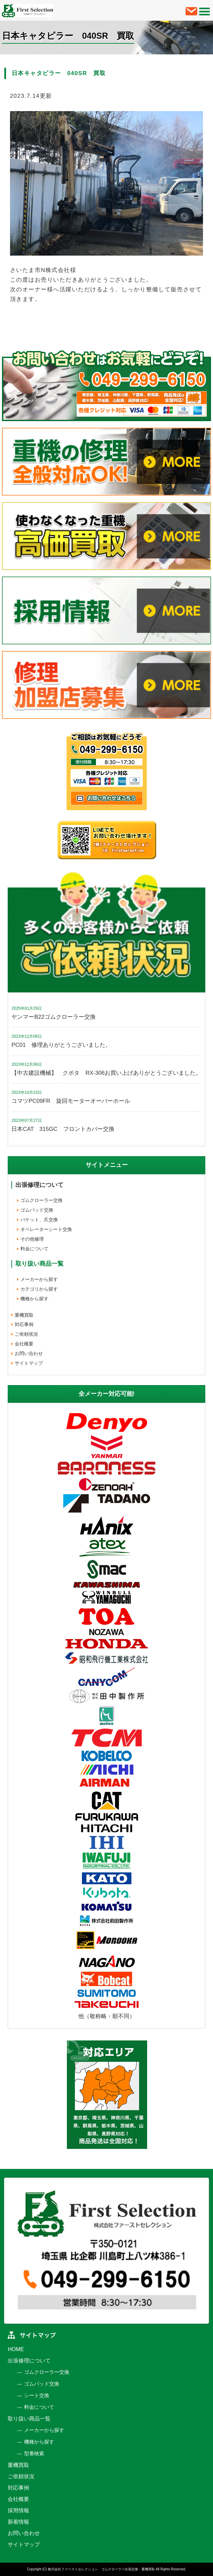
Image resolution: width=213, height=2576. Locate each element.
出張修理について (39, 1185)
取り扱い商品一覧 (29, 2419)
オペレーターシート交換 (46, 1229)
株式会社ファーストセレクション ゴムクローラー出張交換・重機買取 (101, 2569)
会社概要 (24, 1343)
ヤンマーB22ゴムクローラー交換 (53, 1017)
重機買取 (24, 1315)
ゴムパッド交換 (36, 1210)
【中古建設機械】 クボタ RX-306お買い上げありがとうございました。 (106, 1073)
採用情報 (18, 2510)
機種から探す (34, 1298)
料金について (34, 1248)
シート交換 (36, 2395)
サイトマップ (29, 1363)
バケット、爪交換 (39, 1219)
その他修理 (32, 1239)
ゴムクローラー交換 (41, 1200)
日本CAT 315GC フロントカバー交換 (62, 1129)
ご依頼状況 (26, 1334)
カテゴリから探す (39, 1289)
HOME (16, 2349)
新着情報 (18, 2522)
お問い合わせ (29, 1353)
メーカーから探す (39, 1279)
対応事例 (24, 1324)
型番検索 (34, 2453)
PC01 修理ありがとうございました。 (61, 1045)
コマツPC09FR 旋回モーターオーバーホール (70, 1101)
